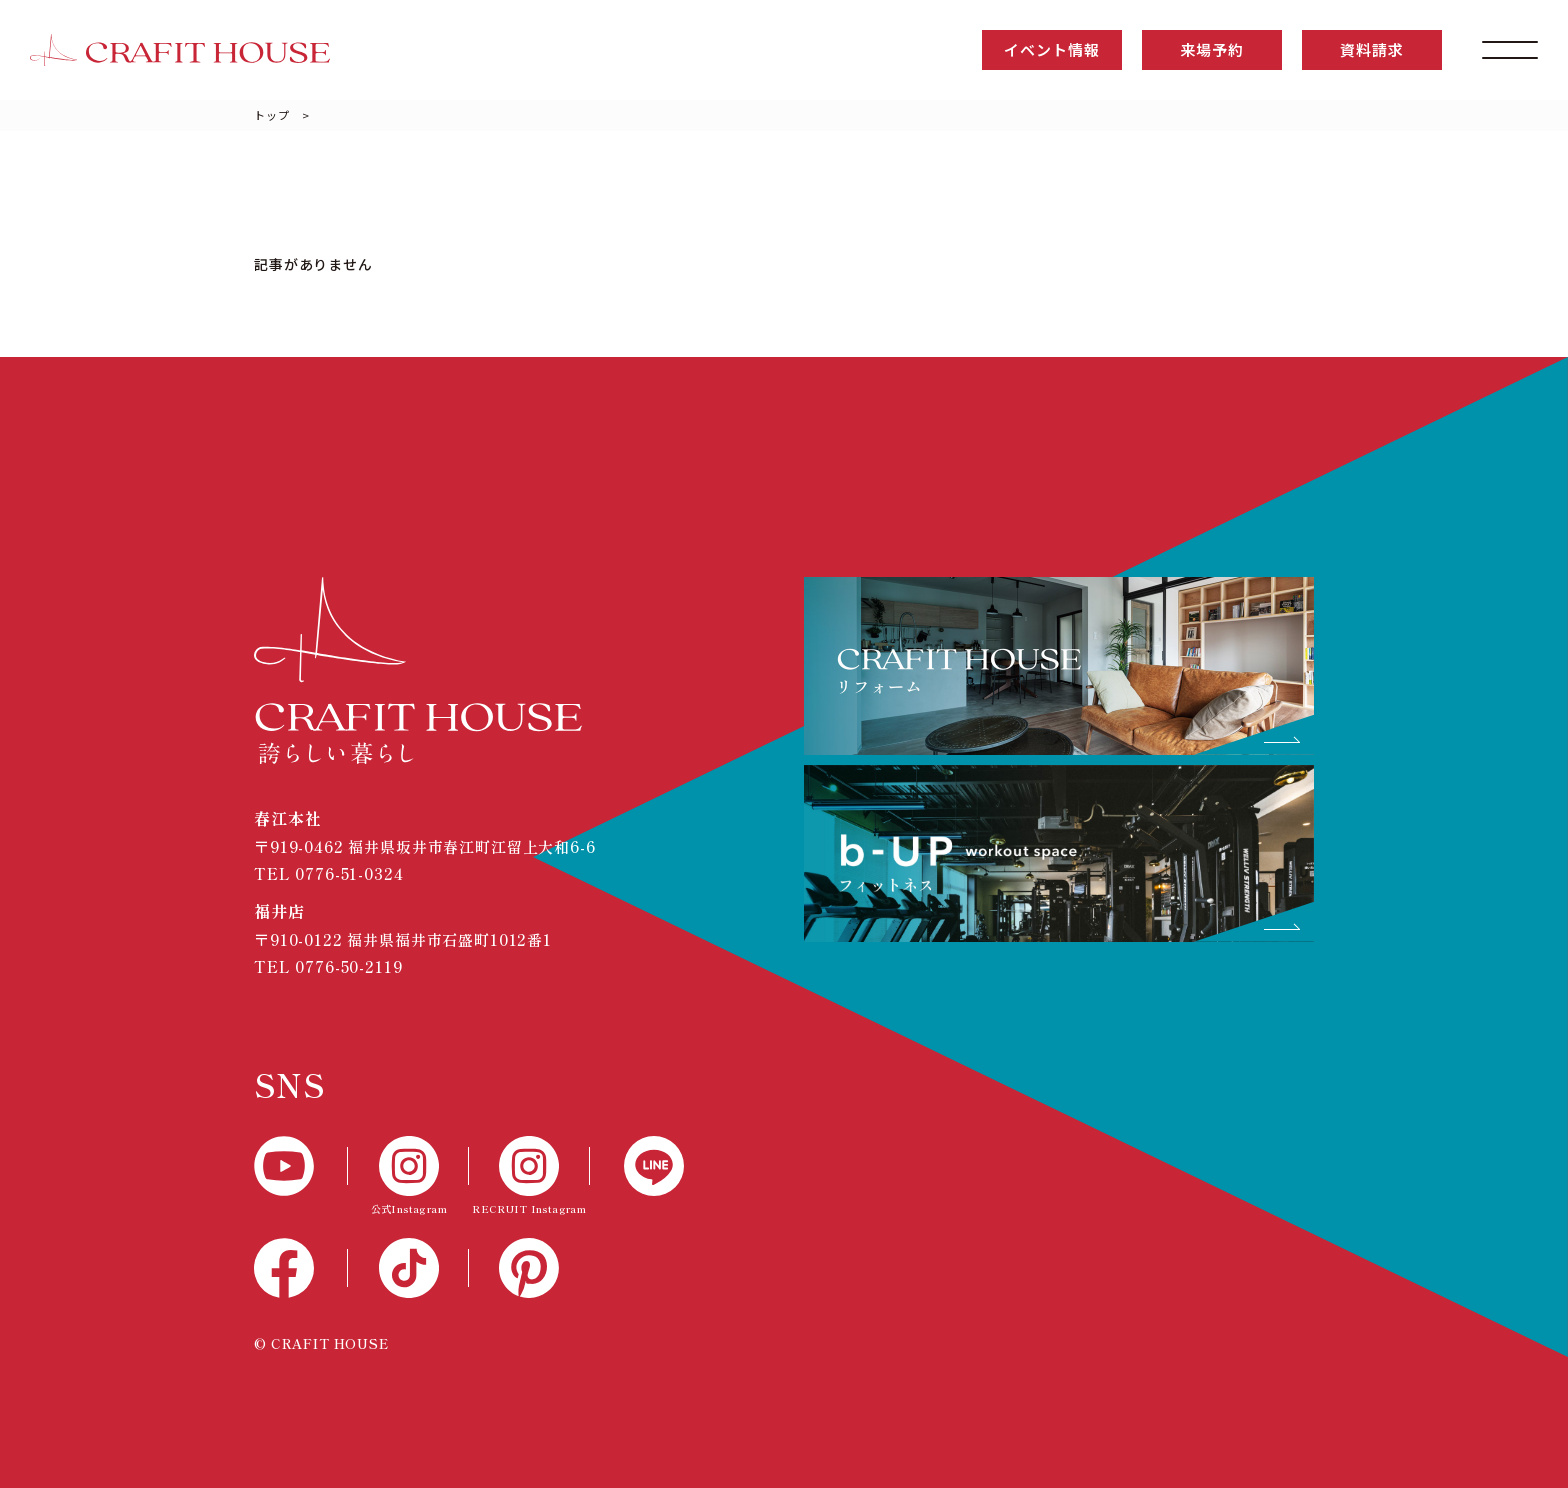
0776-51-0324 (349, 873)
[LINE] (637, 1166)
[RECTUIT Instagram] (529, 1177)
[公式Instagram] (408, 1177)
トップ (272, 115)
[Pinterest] (529, 1268)
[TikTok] (408, 1268)
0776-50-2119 (348, 966)
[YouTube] (301, 1166)
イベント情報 (1051, 49)
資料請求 (1371, 49)
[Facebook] (301, 1268)
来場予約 (1211, 49)
